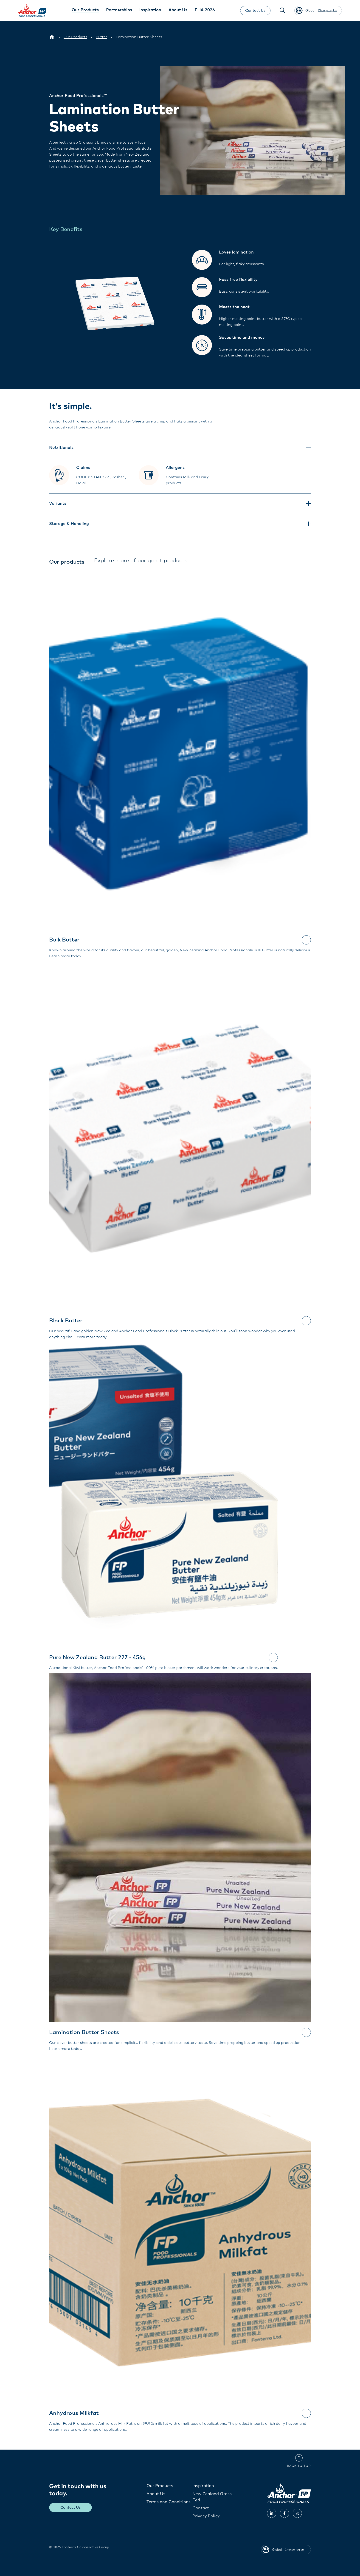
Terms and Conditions (168, 2502)
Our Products (159, 2486)
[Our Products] (75, 37)
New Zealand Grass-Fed (212, 2497)
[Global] (52, 37)
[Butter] (101, 37)
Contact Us (255, 10)
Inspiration (203, 2486)
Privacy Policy (205, 2516)
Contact (200, 2508)
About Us (155, 2494)
